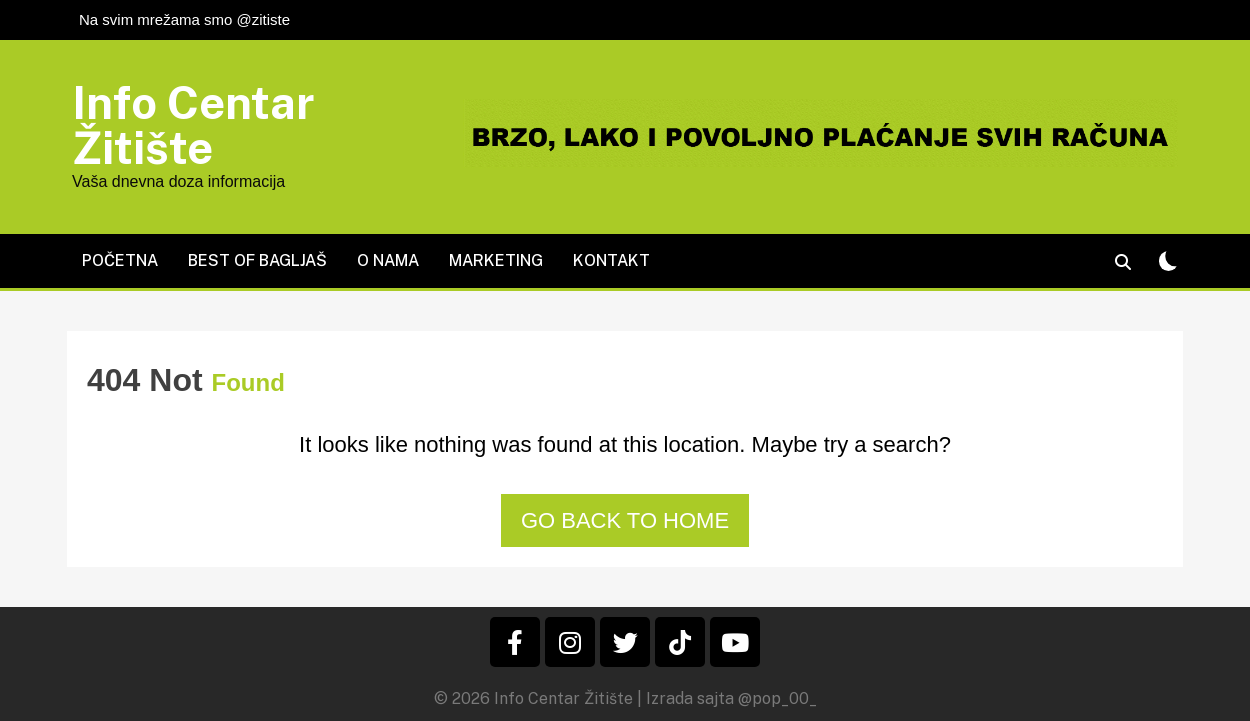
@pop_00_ (777, 698)
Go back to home (625, 520)
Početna (120, 260)
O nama (388, 260)
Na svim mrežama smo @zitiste (184, 19)
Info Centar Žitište (193, 125)
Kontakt (611, 260)
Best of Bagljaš (257, 260)
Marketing (496, 260)
